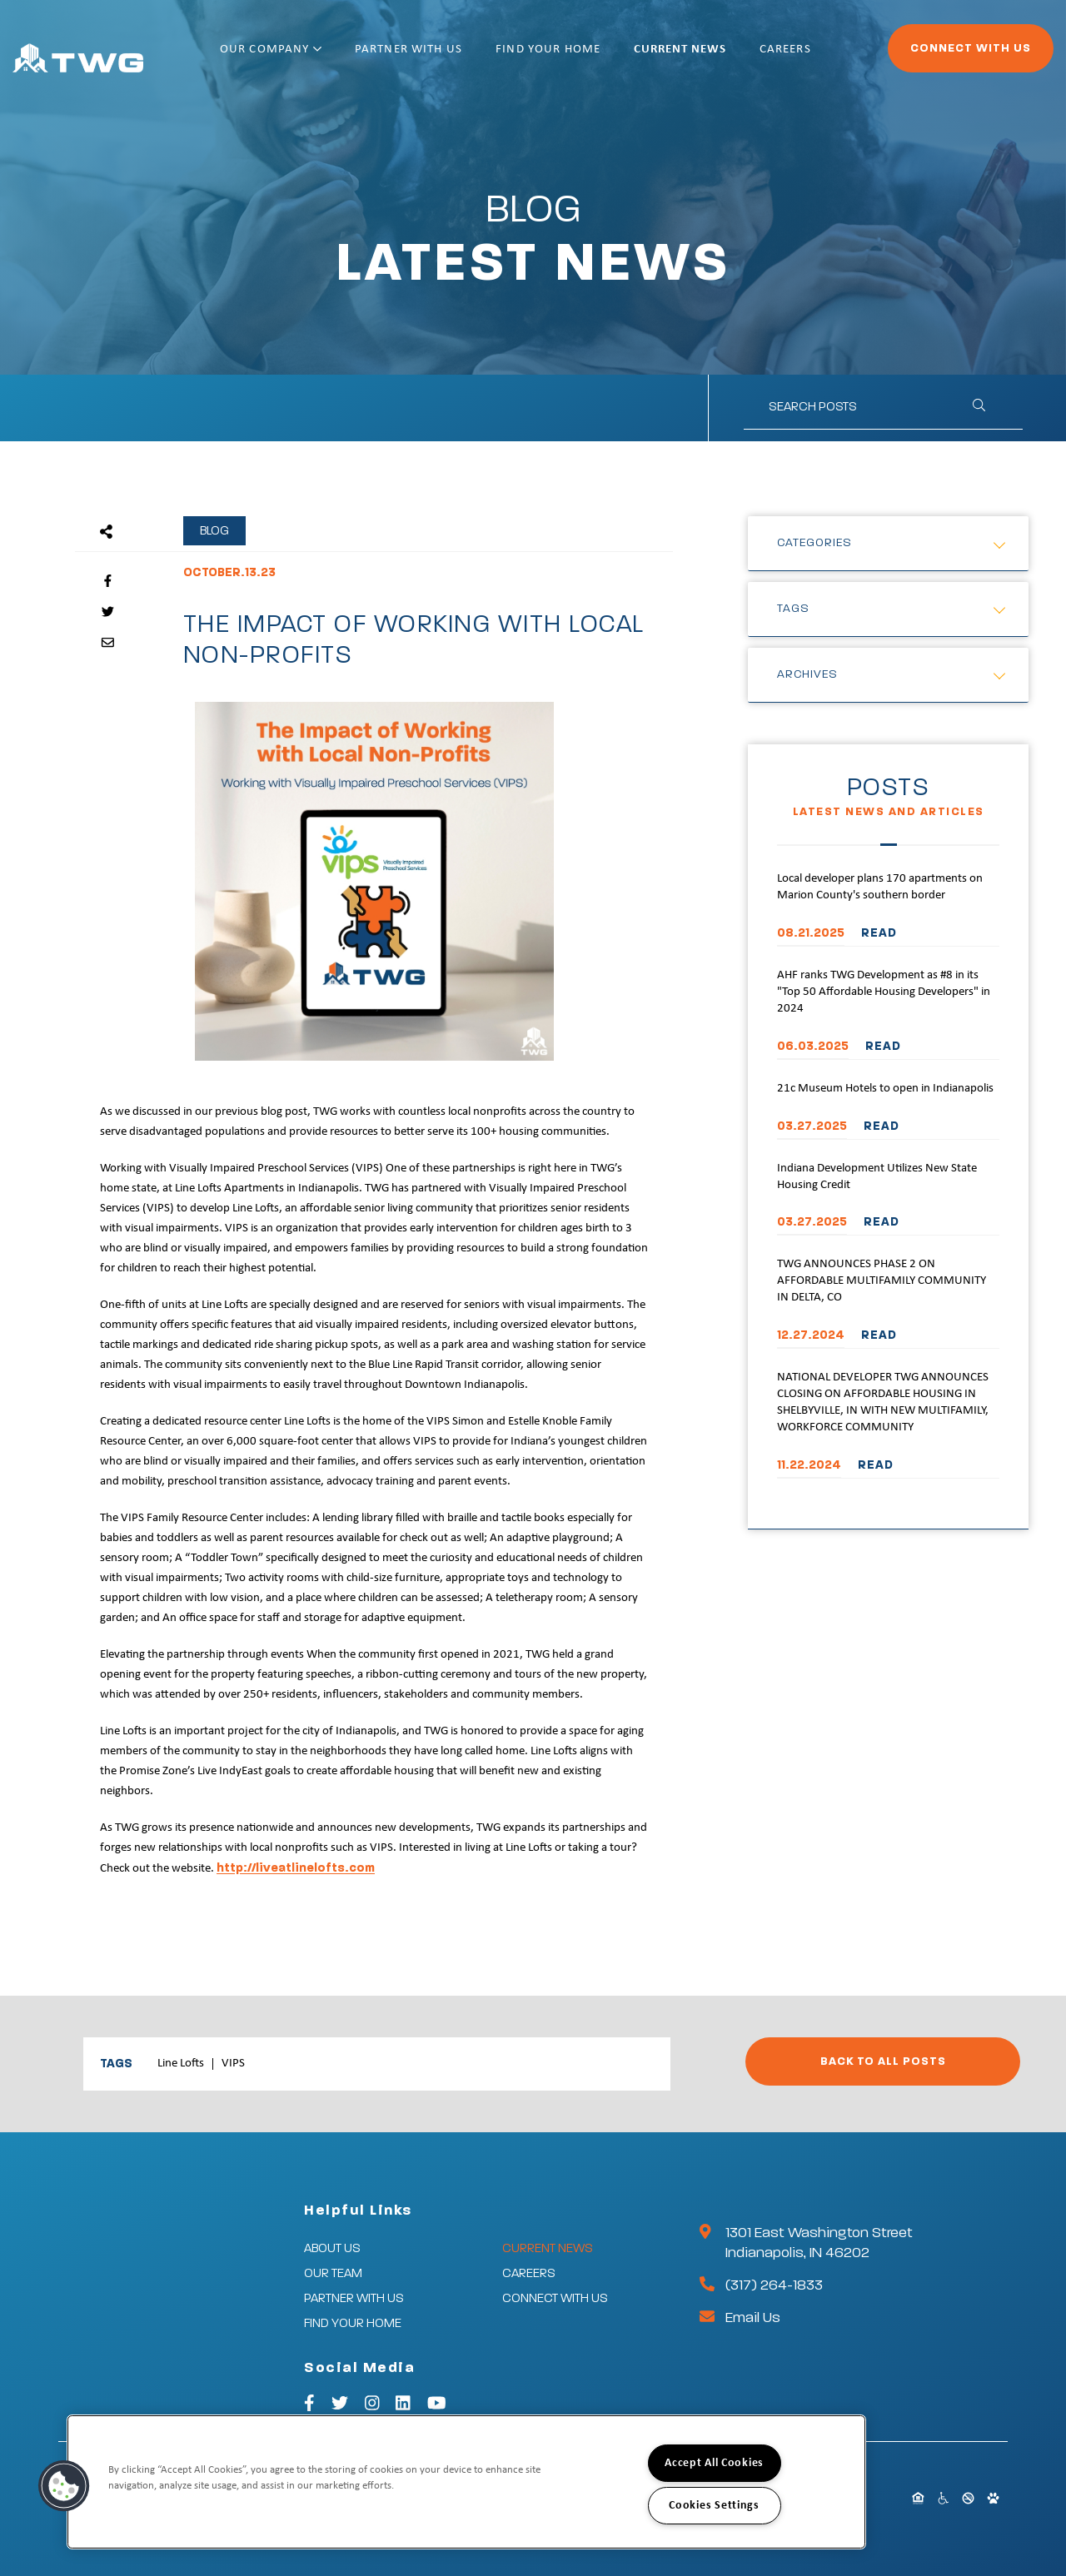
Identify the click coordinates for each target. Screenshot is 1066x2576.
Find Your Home (568, 56)
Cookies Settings (714, 2505)
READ (879, 933)
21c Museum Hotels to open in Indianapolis (885, 1088)
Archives (807, 674)
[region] (466, 2481)
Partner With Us (441, 56)
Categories (814, 543)
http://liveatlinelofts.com (296, 1868)
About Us (332, 2248)
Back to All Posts (883, 2061)
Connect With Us (924, 55)
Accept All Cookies (714, 2463)
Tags (793, 608)
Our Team (333, 2273)
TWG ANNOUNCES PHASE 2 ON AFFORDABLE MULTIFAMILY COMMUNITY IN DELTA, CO (881, 1281)
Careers (780, 56)
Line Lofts (180, 2063)
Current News (688, 56)
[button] (64, 2486)
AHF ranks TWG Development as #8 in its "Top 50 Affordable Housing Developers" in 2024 (883, 992)
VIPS (233, 2063)
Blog (214, 531)
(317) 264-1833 (774, 2285)
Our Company (315, 56)
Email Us (752, 2317)
